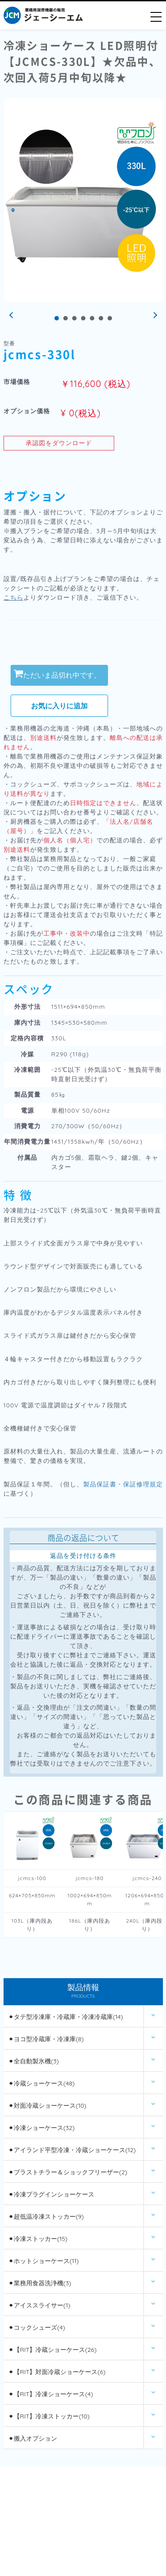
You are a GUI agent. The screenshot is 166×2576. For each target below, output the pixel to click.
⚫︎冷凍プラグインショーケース (51, 2194)
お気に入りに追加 (59, 705)
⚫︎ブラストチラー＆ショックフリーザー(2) (67, 2172)
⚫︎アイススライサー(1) (39, 2305)
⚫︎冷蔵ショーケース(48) (41, 2083)
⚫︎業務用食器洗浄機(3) (39, 2283)
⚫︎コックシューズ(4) (36, 2327)
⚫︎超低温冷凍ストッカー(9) (46, 2216)
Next (154, 315)
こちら (13, 597)
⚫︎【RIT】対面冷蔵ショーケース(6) (56, 2372)
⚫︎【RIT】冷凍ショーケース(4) (50, 2394)
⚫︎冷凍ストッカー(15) (37, 2239)
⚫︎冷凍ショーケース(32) (41, 2128)
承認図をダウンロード (59, 443)
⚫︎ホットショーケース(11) (43, 2261)
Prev (12, 315)
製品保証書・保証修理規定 (123, 1484)
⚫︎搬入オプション (32, 2438)
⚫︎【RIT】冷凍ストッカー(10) (48, 2416)
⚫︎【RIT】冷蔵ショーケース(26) (52, 2350)
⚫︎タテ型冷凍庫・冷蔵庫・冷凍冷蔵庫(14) (65, 2017)
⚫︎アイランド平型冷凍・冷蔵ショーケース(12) (71, 2150)
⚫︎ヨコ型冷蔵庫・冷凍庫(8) (46, 2039)
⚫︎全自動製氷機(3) (33, 2061)
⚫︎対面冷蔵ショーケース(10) (47, 2106)
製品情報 (83, 1991)
